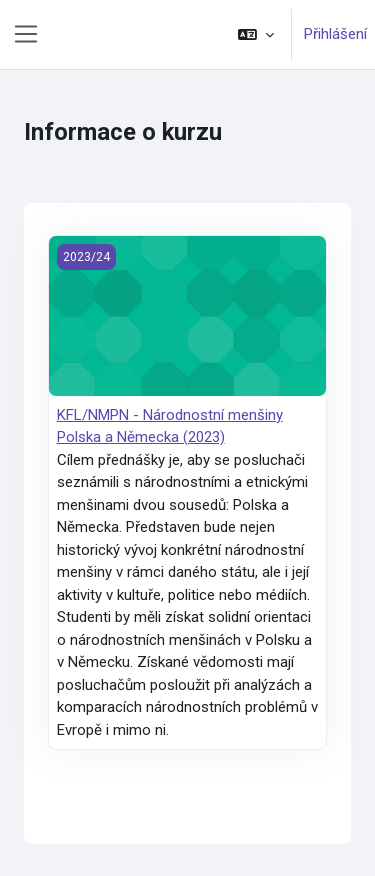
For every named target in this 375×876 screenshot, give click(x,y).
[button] (256, 34)
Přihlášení (335, 34)
